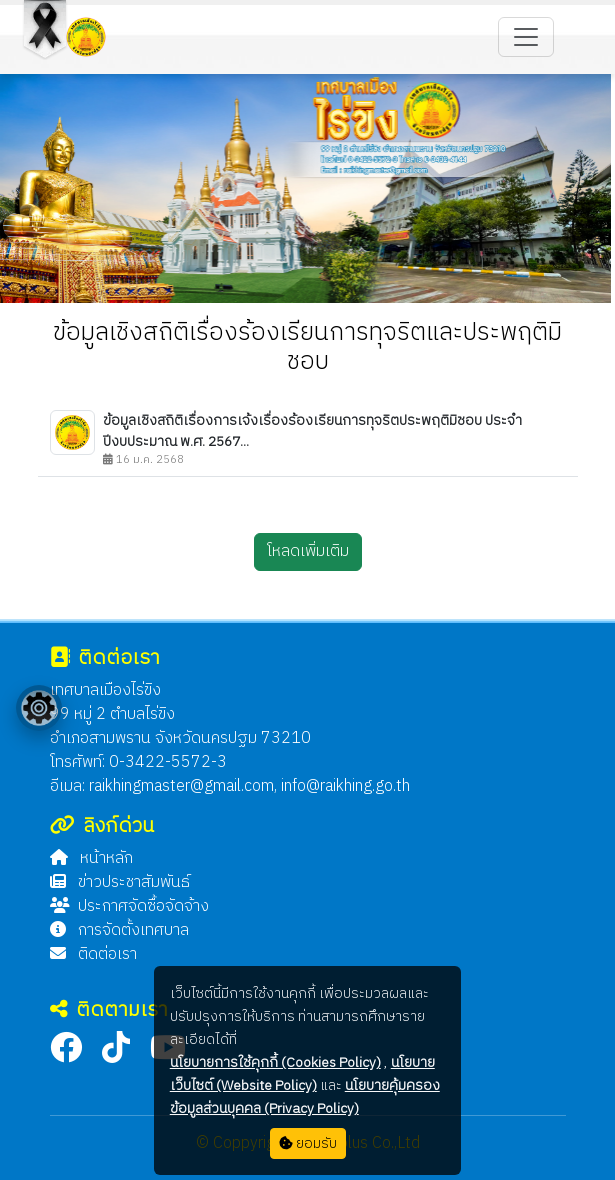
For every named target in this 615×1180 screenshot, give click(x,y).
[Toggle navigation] (526, 37)
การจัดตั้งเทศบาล (119, 930)
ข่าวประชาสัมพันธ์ (120, 882)
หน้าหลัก (91, 858)
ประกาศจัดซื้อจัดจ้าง (129, 906)
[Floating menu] (39, 708)
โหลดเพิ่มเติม (308, 551)
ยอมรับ (308, 1143)
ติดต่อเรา (93, 954)
